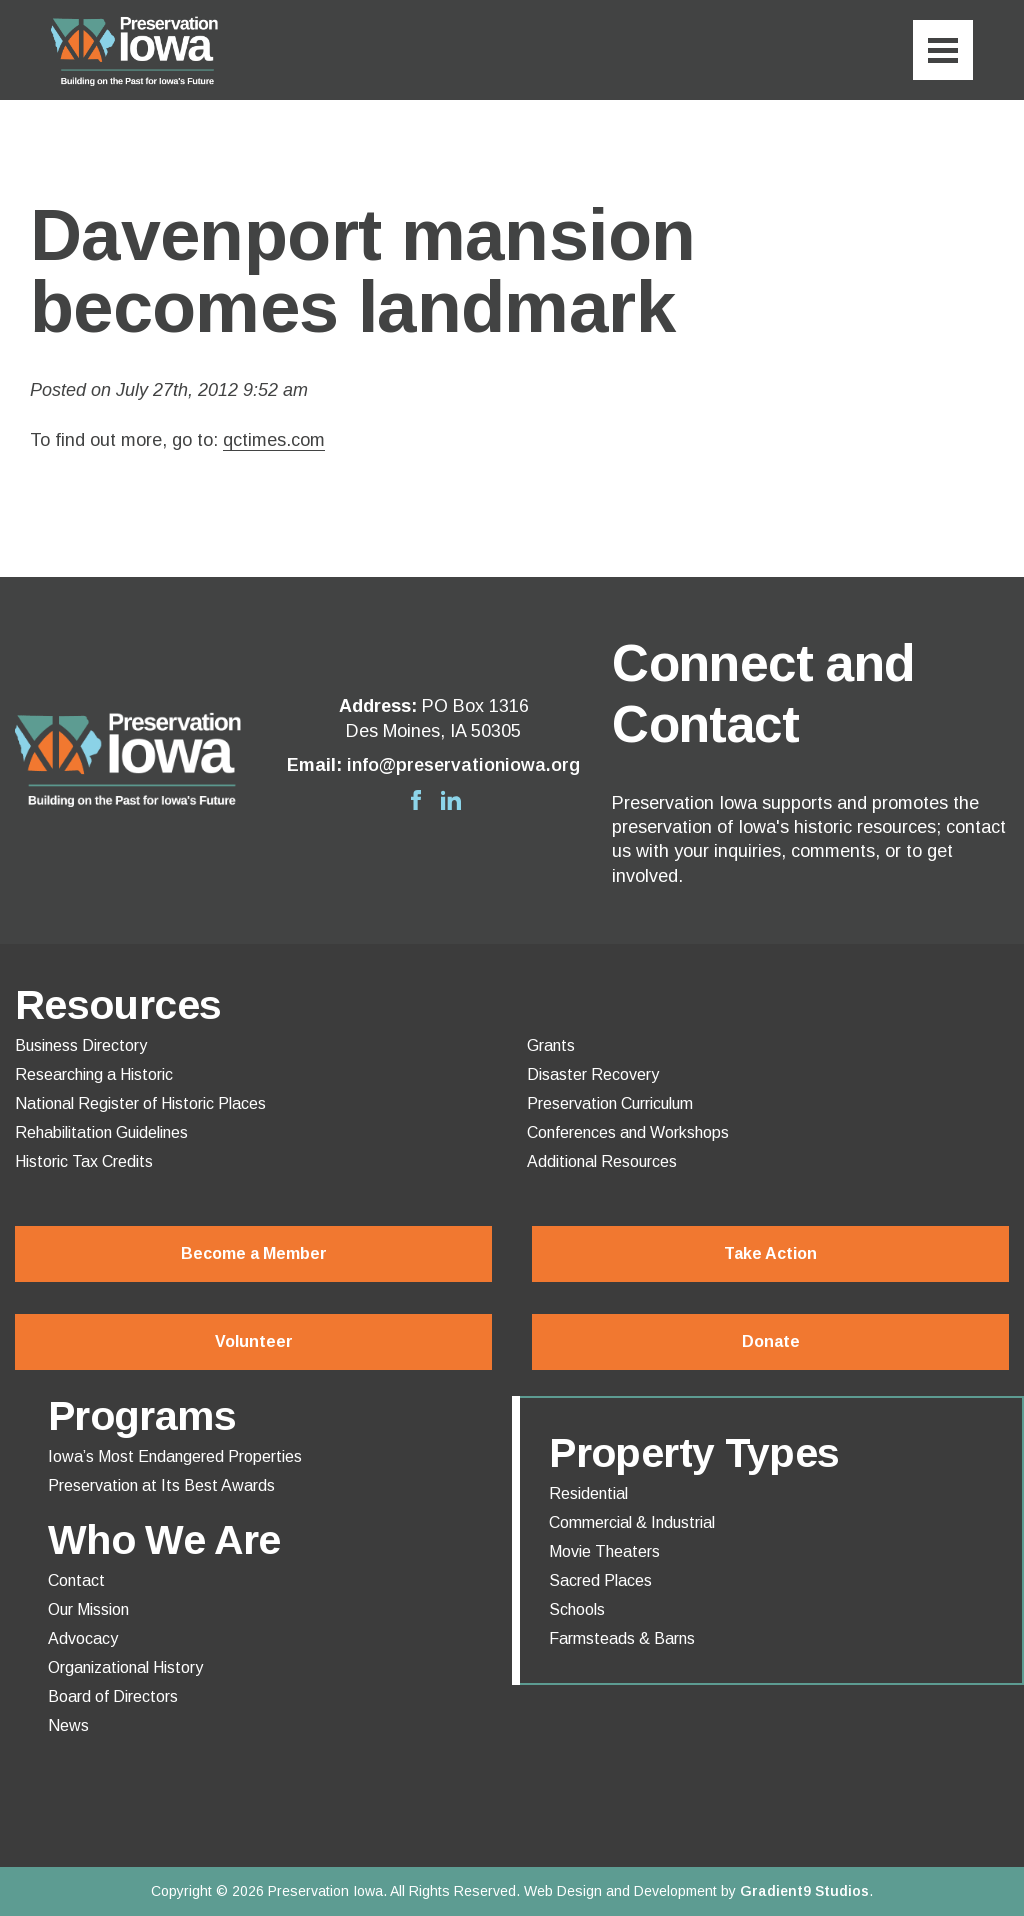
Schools (577, 1610)
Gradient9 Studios (804, 1891)
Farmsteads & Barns (622, 1639)
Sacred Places (600, 1581)
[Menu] (943, 50)
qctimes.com (274, 440)
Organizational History (125, 1668)
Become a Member (254, 1253)
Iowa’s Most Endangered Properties (175, 1457)
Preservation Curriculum (610, 1104)
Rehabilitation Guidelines (101, 1133)
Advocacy (83, 1639)
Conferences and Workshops (628, 1133)
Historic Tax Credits (84, 1162)
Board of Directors (113, 1697)
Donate (771, 1341)
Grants (551, 1046)
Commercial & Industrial (632, 1523)
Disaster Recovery (593, 1075)
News (68, 1726)
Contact (76, 1581)
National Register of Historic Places (140, 1104)
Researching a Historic (94, 1075)
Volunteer (254, 1341)
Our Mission (88, 1610)
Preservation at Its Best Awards (161, 1486)
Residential (588, 1494)
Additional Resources (602, 1162)
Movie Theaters (604, 1552)
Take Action (770, 1253)
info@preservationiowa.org (463, 765)
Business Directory (81, 1046)
